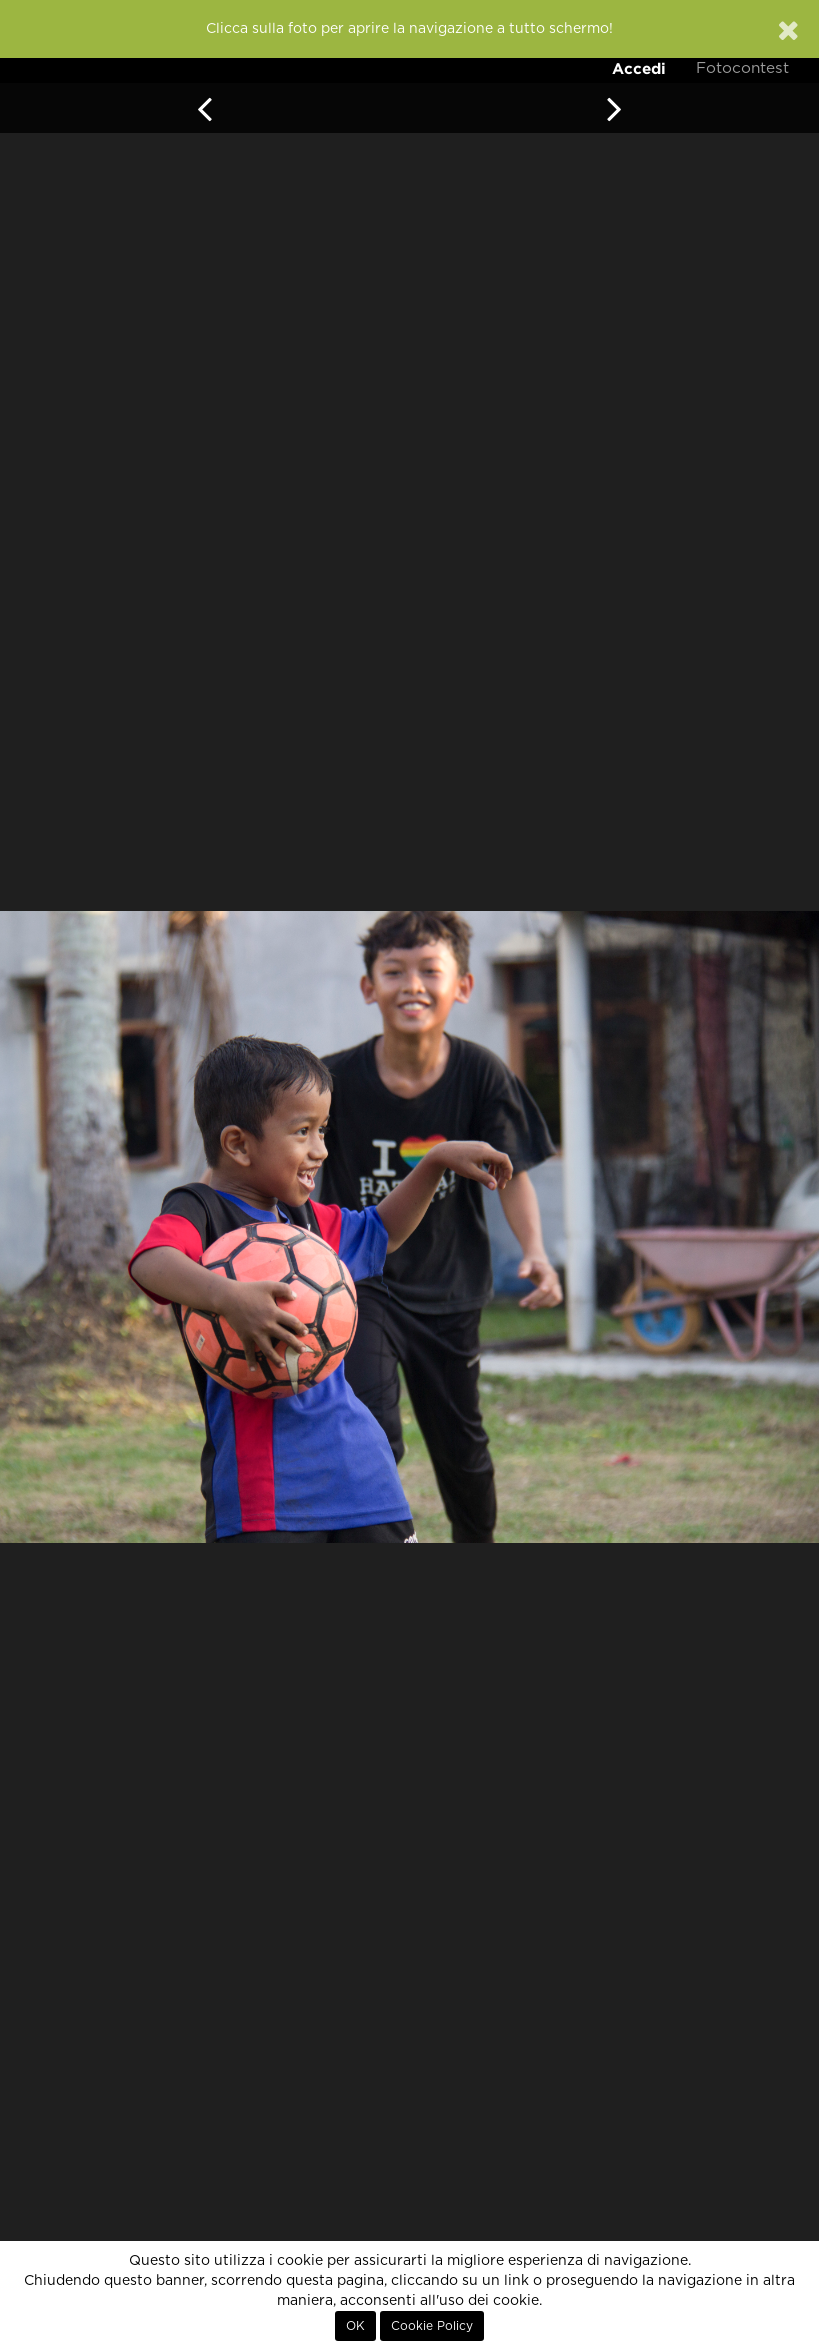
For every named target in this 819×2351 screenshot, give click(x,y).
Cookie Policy (432, 2326)
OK (355, 2326)
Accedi (639, 68)
